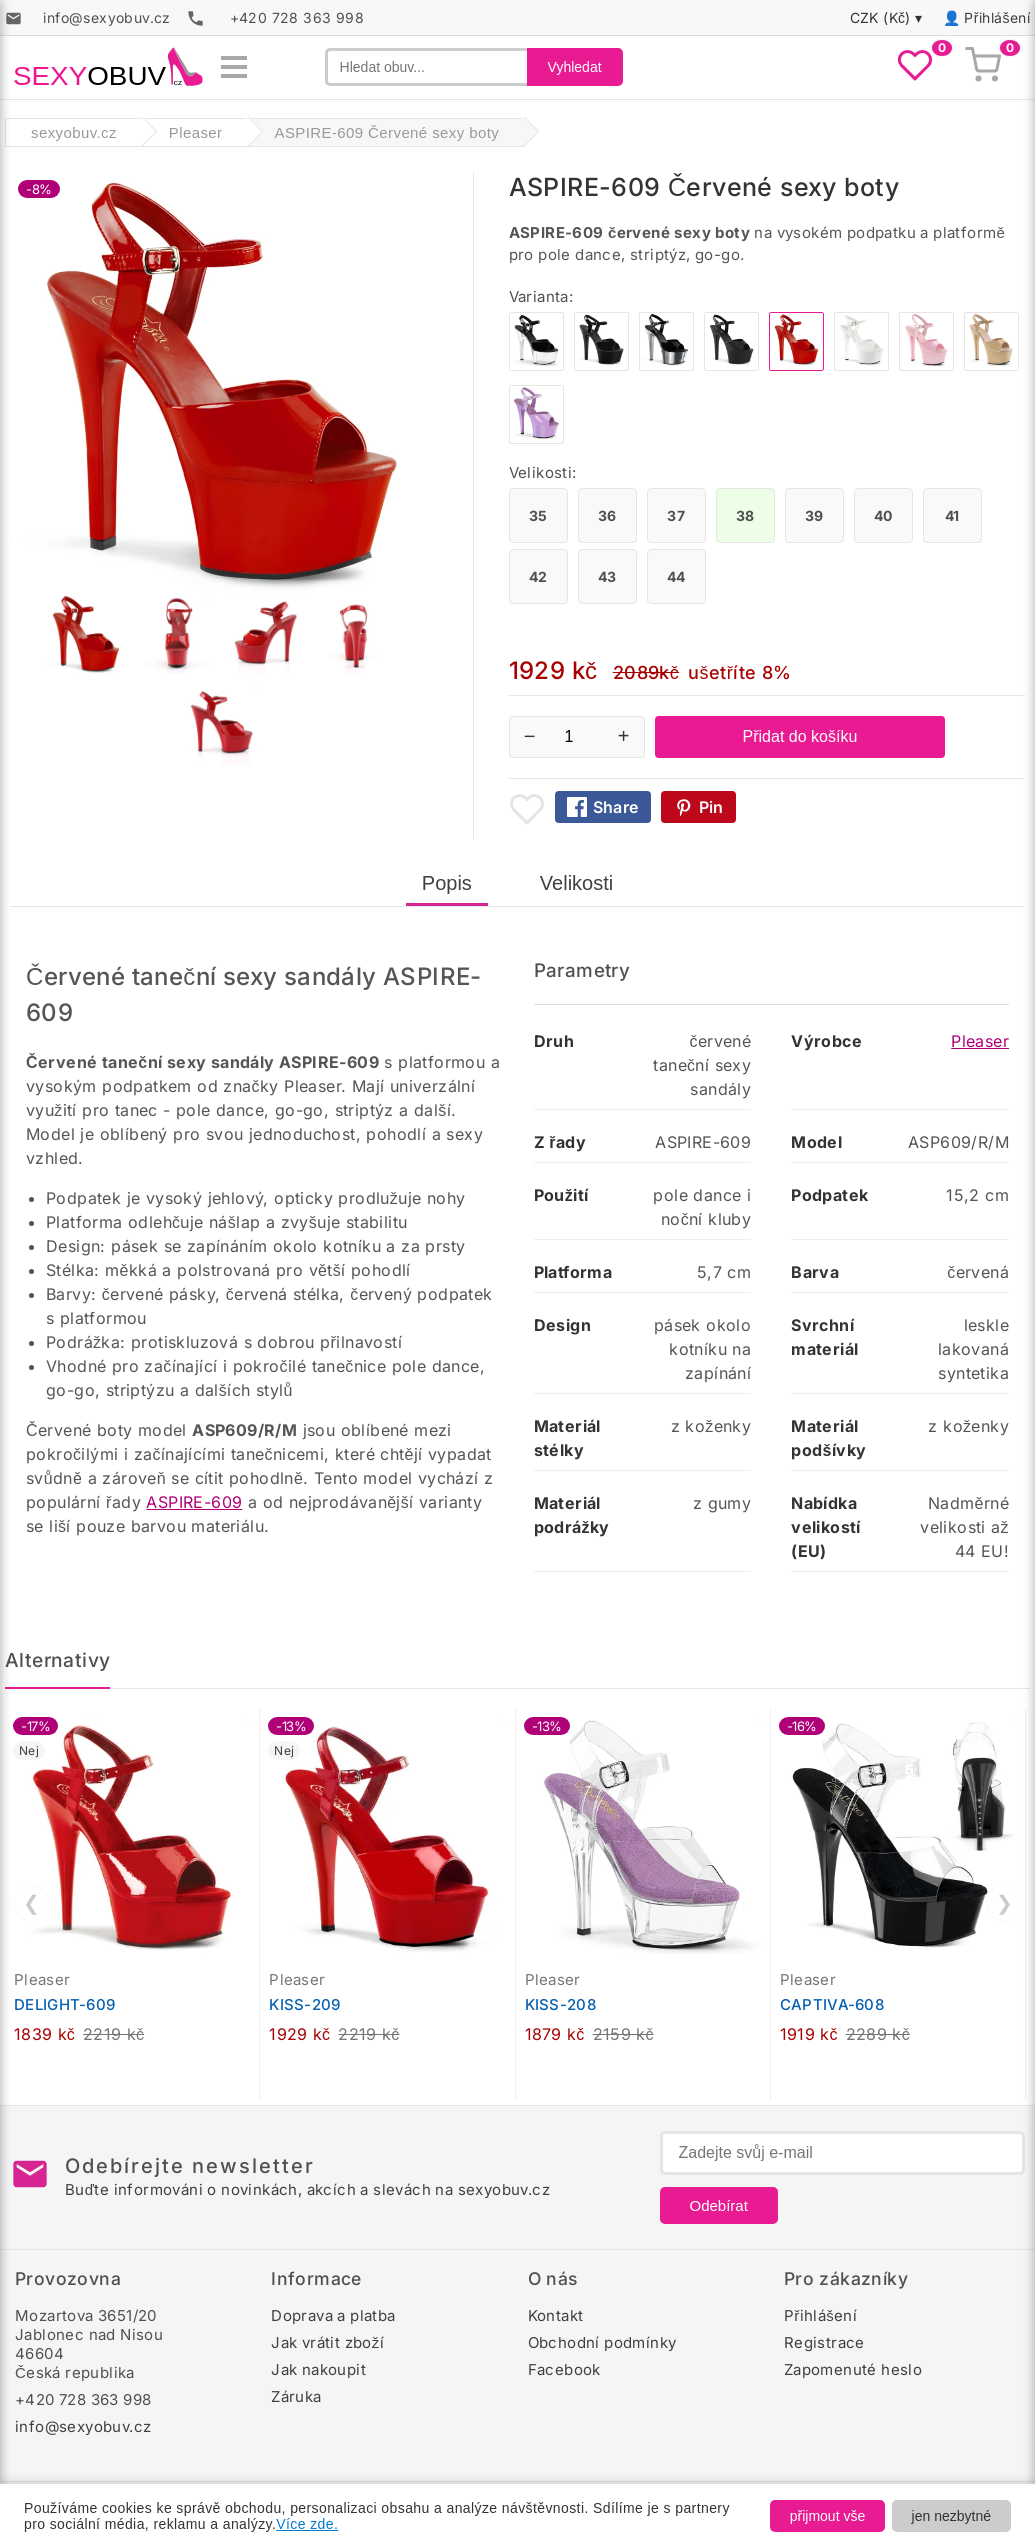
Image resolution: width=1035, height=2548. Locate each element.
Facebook (564, 2369)
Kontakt (556, 2315)
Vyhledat (575, 67)
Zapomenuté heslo (853, 2369)
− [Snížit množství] (530, 736)
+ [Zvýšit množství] (624, 736)
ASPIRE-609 (194, 1502)
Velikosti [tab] (576, 883)
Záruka (296, 2396)
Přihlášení (997, 17)
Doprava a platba (333, 2315)
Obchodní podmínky (602, 2342)
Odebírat (719, 2205)
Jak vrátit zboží (327, 2342)
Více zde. (307, 2524)
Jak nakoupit (318, 2369)
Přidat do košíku (800, 736)
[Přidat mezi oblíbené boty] (527, 809)
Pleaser (980, 1041)
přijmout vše (827, 2516)
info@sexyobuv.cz (83, 2426)
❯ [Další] (1004, 1903)
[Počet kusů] (577, 737)
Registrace (824, 2342)
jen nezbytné (951, 2516)
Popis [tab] (447, 883)
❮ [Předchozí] (31, 1903)
